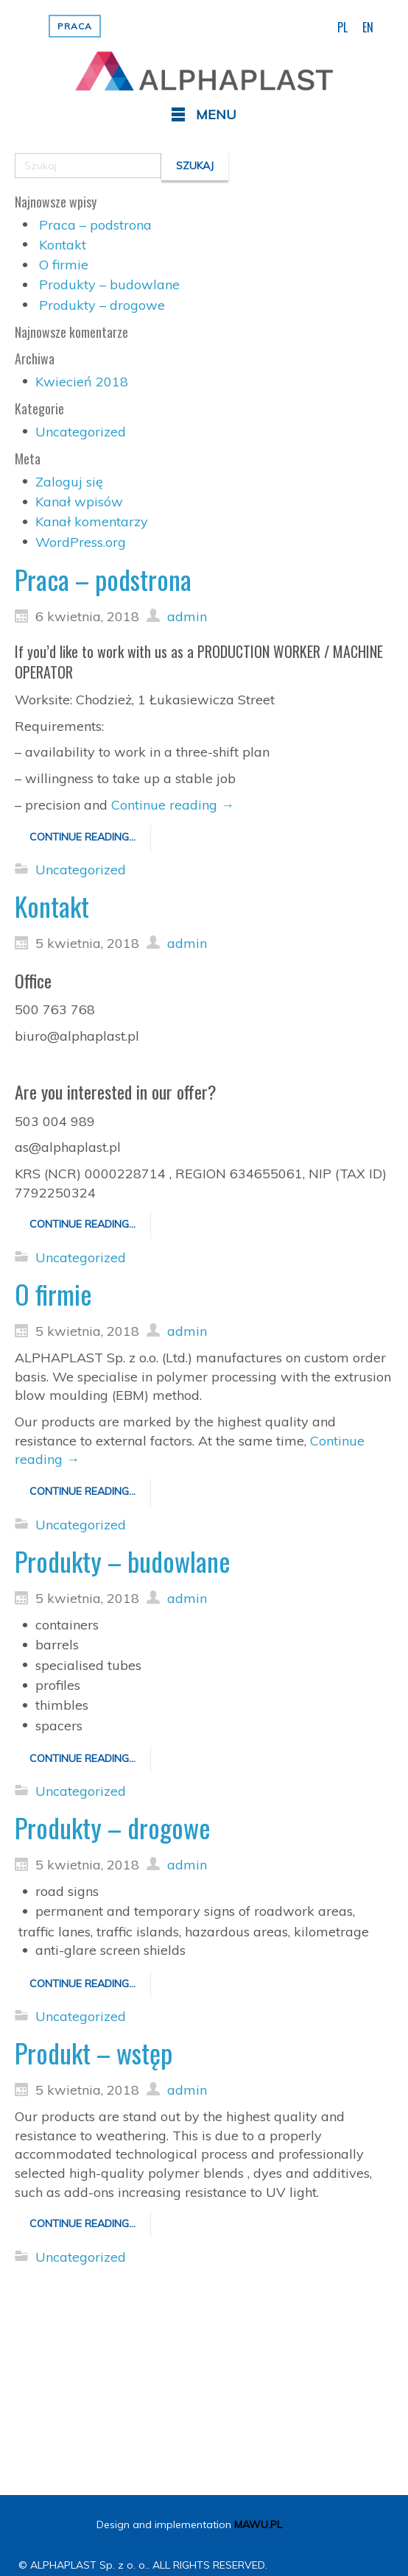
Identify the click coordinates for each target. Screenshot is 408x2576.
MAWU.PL (258, 2524)
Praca (74, 26)
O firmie (63, 264)
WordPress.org (80, 542)
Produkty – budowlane (109, 284)
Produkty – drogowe (102, 305)
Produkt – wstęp (93, 2052)
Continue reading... (82, 836)
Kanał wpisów (79, 501)
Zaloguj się (69, 481)
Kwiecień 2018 (81, 381)
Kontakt (62, 244)
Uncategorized (80, 431)
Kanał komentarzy (91, 521)
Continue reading (172, 804)
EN (367, 27)
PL (342, 27)
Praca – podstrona (95, 224)
